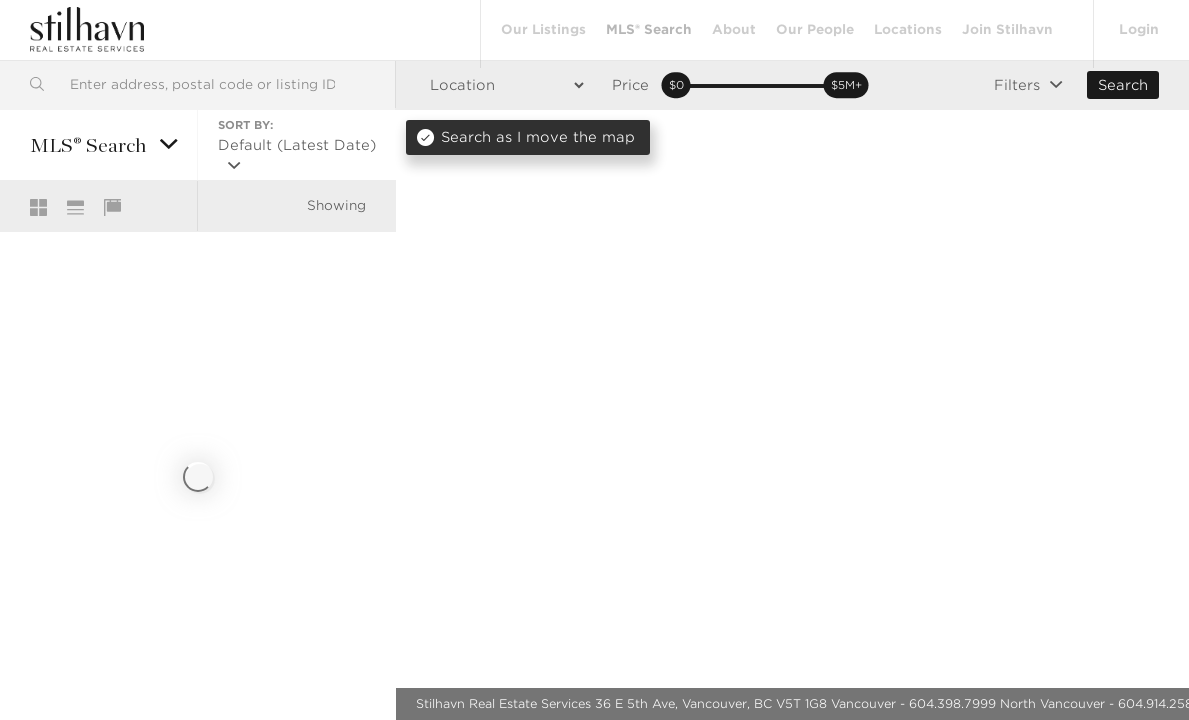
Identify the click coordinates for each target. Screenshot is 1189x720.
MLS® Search (647, 29)
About (732, 29)
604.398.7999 (952, 703)
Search (1123, 85)
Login (1138, 29)
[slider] (676, 86)
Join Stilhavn (1005, 29)
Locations (906, 29)
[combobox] (197, 84)
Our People (813, 29)
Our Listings (541, 29)
